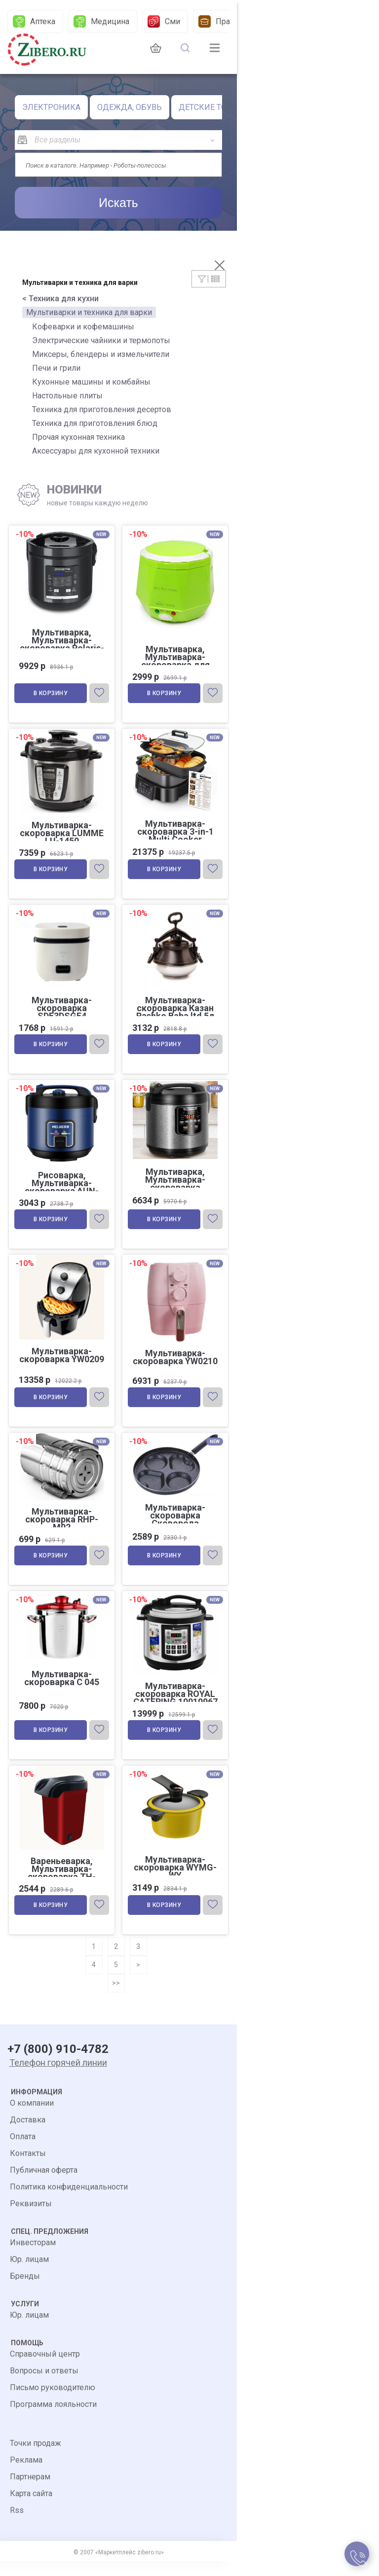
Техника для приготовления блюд (94, 423)
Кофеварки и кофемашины (83, 326)
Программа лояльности (53, 2419)
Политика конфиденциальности (69, 2201)
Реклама (26, 2474)
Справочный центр (45, 2368)
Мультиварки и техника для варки (89, 312)
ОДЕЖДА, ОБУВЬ (129, 107)
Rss (17, 2525)
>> (116, 1998)
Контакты (28, 2168)
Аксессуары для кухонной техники (95, 451)
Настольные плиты (67, 395)
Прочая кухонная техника (78, 437)
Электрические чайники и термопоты (101, 340)
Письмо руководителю (52, 2402)
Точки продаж (35, 2458)
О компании (32, 2117)
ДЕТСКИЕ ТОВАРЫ (214, 107)
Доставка (27, 2134)
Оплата (23, 2151)
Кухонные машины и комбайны (91, 382)
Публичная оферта (43, 2184)
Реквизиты (31, 2218)
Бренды (25, 2290)
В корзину (52, 695)
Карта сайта (31, 2508)
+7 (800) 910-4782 (58, 2064)
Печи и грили (56, 368)
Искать (118, 203)
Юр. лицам (29, 2274)
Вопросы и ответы (44, 2385)
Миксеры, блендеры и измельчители (100, 354)
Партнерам (30, 2491)
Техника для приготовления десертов (101, 409)
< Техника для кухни (60, 298)
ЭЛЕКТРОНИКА (51, 107)
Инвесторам (33, 2257)
